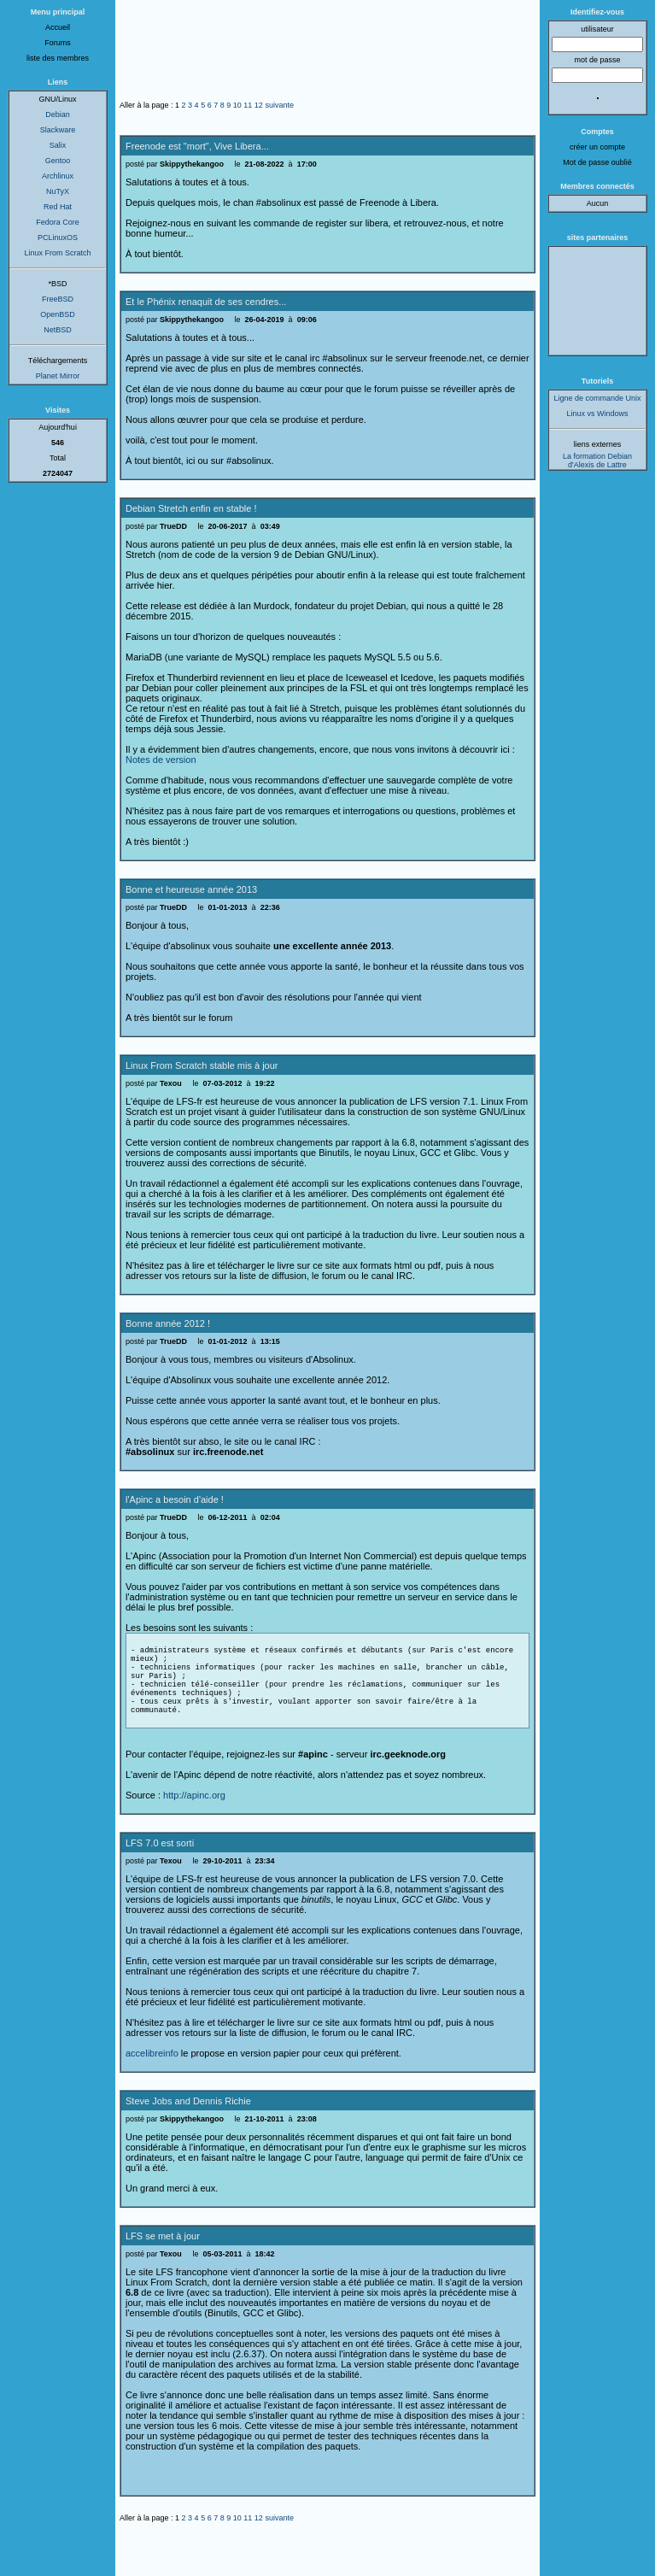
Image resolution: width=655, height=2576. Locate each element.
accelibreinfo (152, 2079)
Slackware (58, 130)
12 (258, 105)
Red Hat (58, 206)
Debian (57, 114)
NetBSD (58, 330)
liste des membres (57, 58)
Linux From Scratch (57, 253)
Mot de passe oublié (597, 162)
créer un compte (597, 147)
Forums (57, 42)
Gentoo (58, 160)
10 (237, 105)
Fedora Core (57, 222)
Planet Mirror (58, 376)
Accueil (57, 27)
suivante (279, 105)
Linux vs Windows (597, 413)
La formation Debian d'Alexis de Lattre (597, 460)
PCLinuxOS (58, 237)
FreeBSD (57, 299)
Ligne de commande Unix (596, 398)
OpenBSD (57, 314)
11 (247, 105)
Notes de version (161, 759)
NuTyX (57, 191)
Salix (58, 145)
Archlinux (57, 176)
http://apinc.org (194, 1821)
